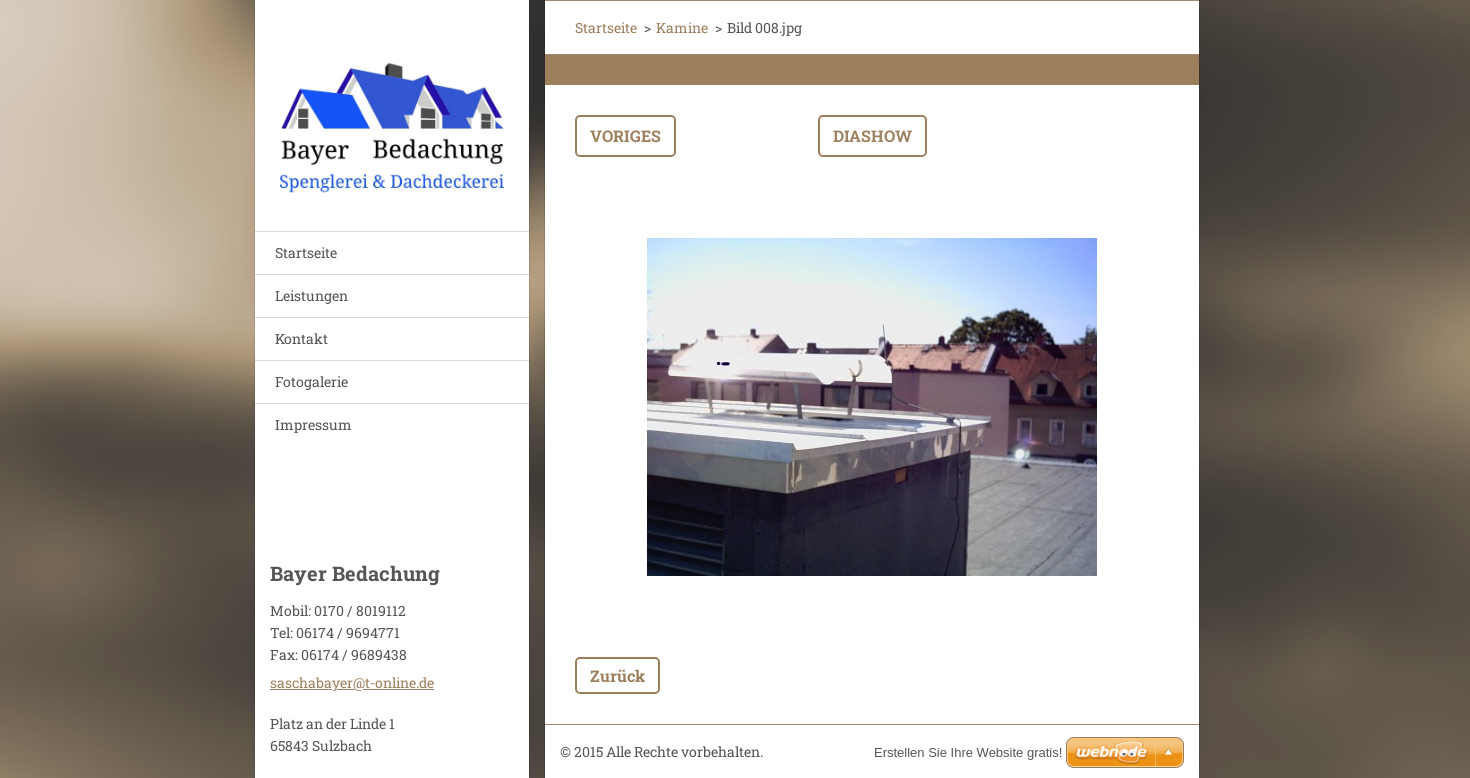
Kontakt (301, 338)
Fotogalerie (311, 381)
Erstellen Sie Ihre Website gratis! (968, 752)
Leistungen (311, 295)
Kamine (682, 27)
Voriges (625, 135)
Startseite (306, 252)
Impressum (313, 424)
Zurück (617, 675)
